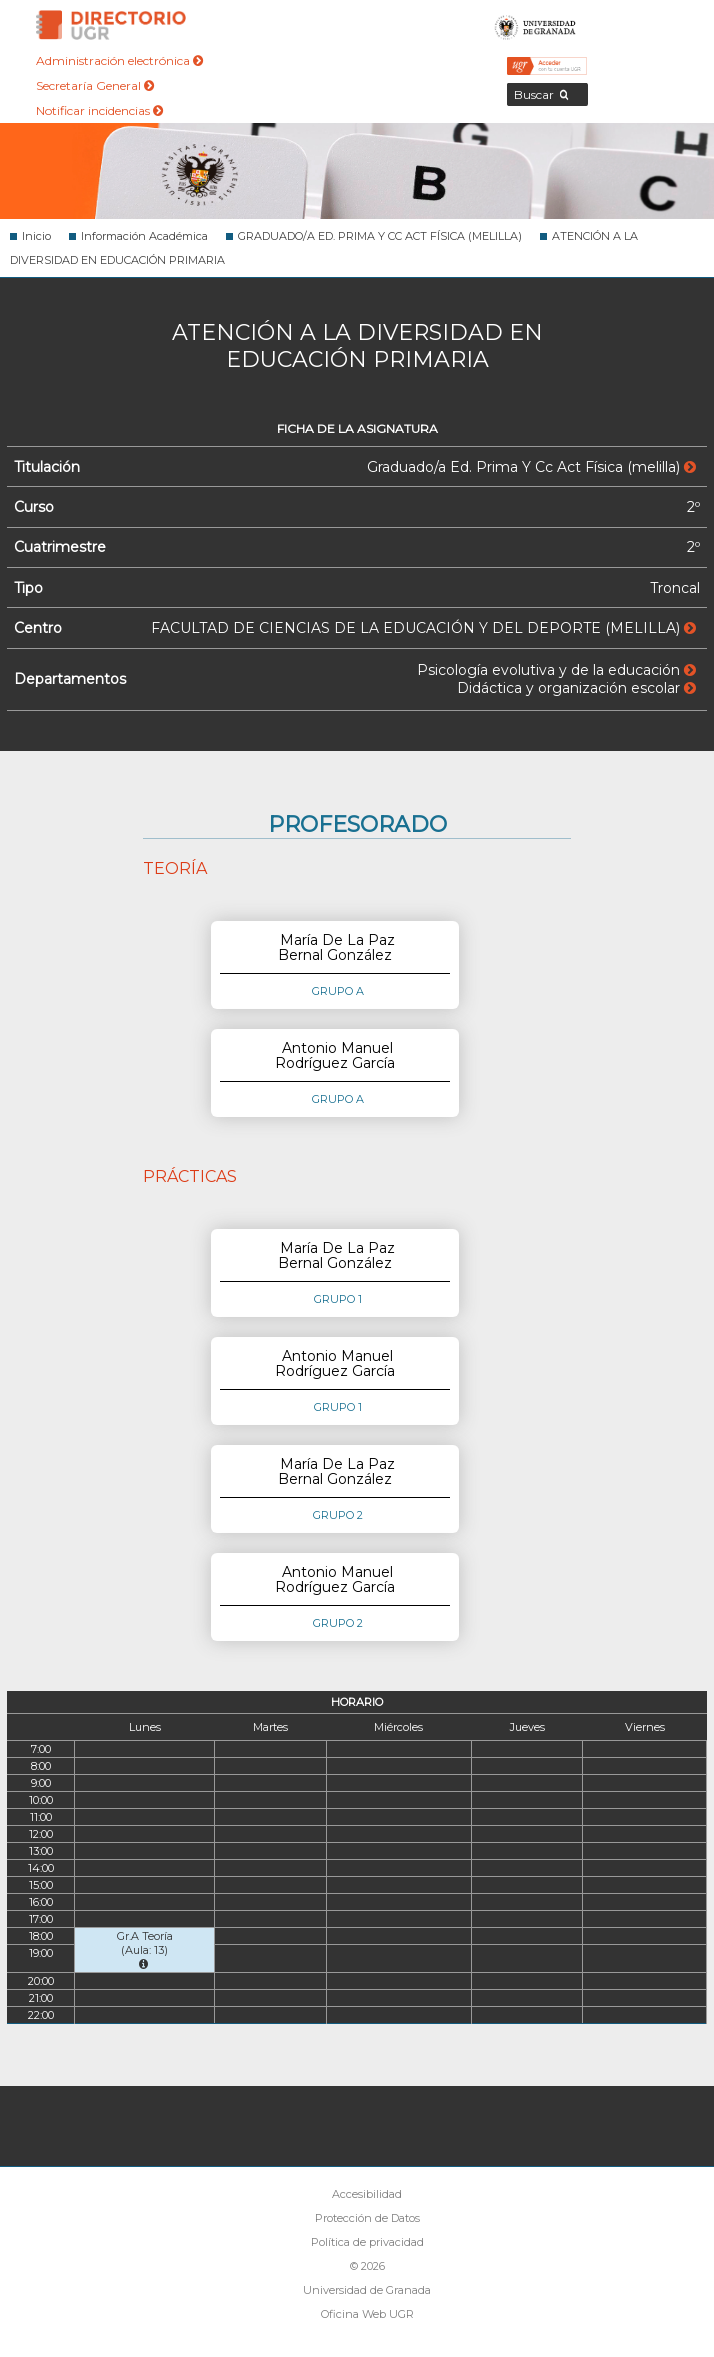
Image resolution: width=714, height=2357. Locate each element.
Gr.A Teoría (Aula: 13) (145, 1949)
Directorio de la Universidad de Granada (111, 25)
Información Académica (144, 236)
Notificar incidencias (99, 110)
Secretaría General (95, 85)
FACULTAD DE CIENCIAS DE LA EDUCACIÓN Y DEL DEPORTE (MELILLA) (423, 628)
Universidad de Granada (536, 25)
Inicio (36, 236)
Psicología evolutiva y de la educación (556, 670)
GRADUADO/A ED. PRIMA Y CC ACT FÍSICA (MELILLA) (380, 236)
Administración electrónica (119, 60)
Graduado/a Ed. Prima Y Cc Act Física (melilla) (531, 467)
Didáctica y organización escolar (576, 688)
